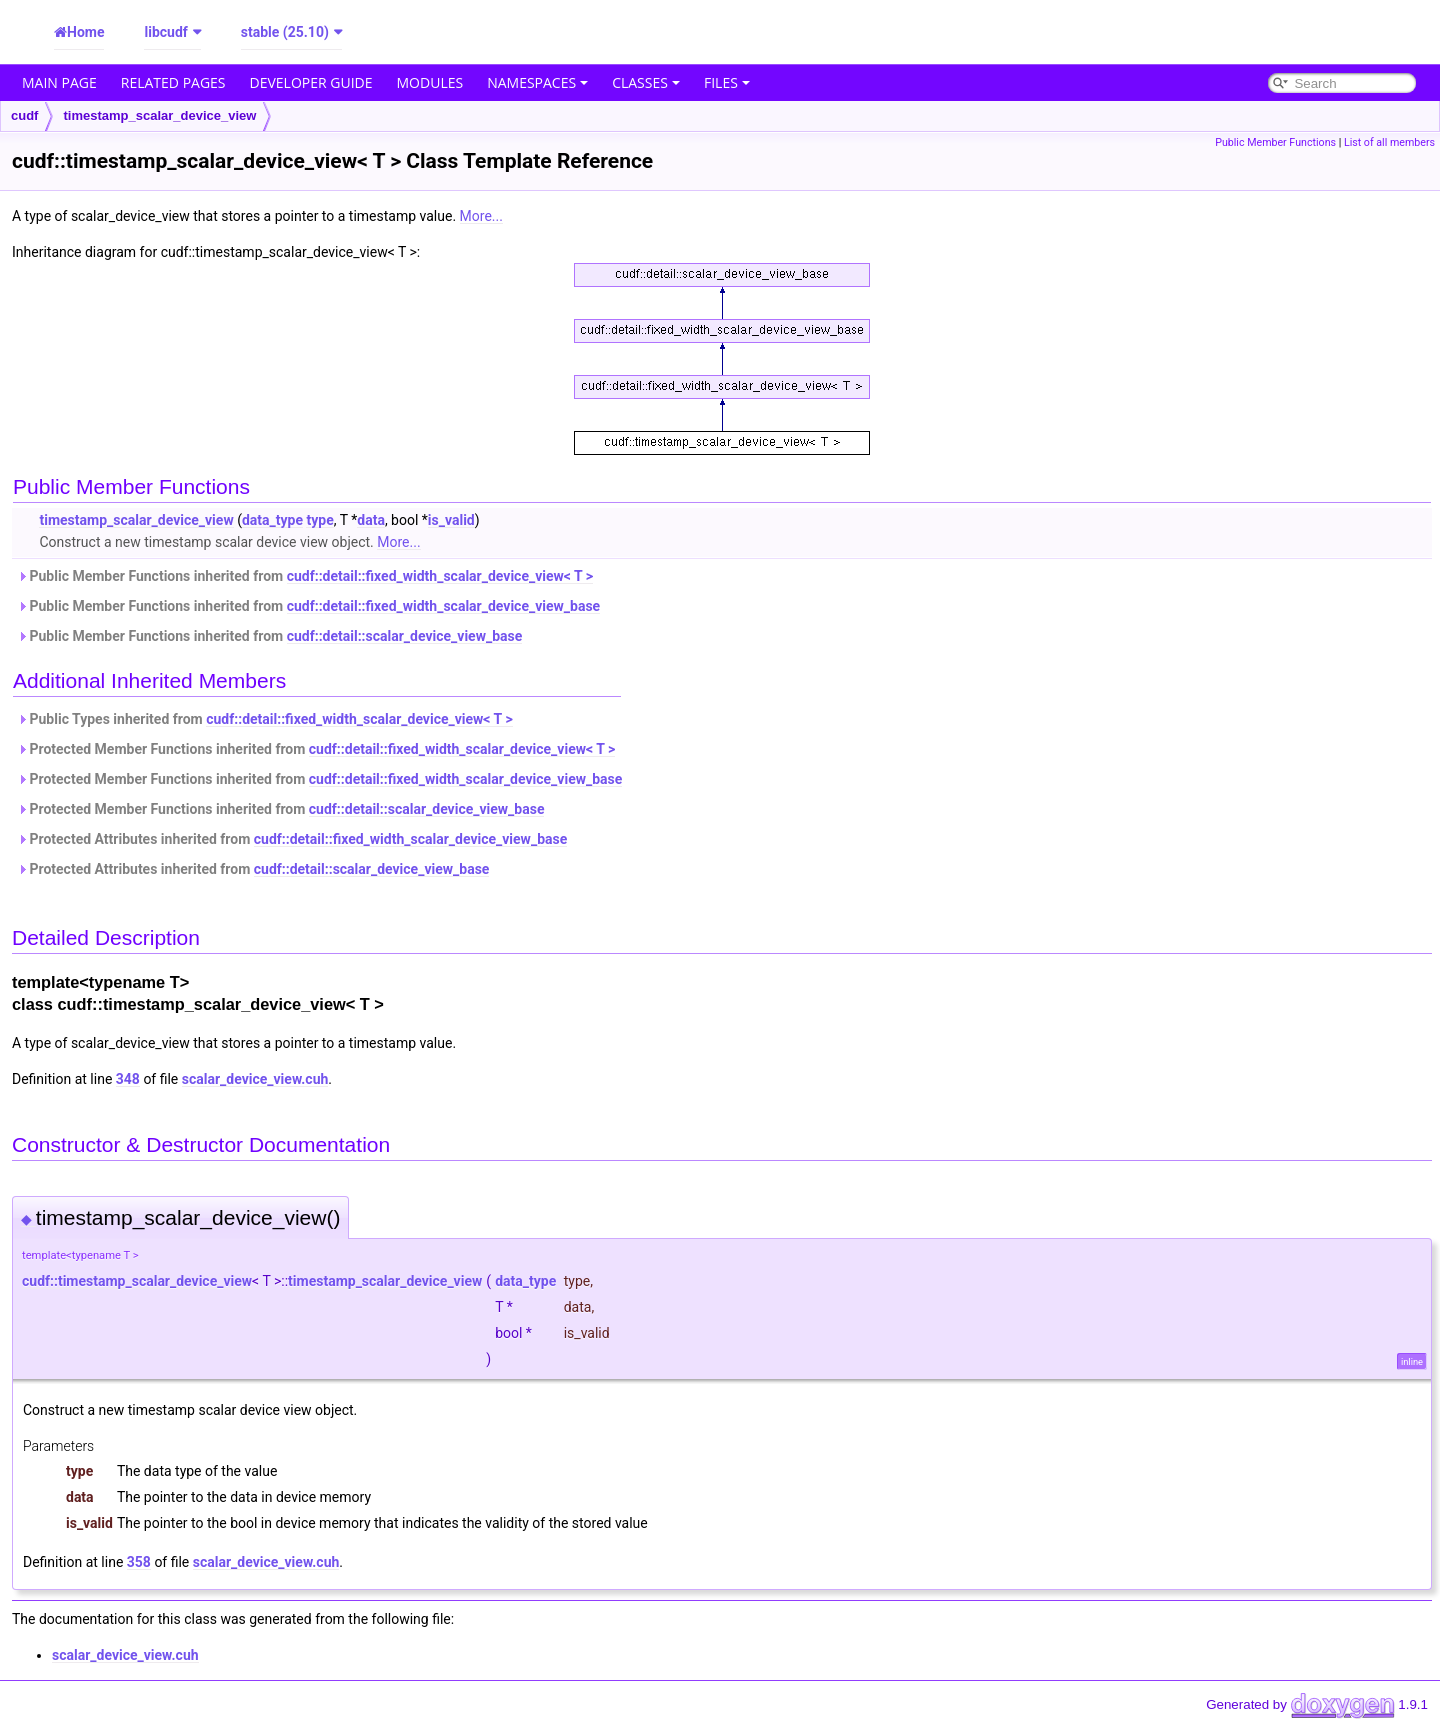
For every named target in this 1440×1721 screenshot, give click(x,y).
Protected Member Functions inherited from (316, 749)
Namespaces (537, 82)
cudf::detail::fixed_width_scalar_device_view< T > (440, 576)
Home (85, 32)
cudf (24, 115)
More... (481, 216)
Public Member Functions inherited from (305, 576)
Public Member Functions (1275, 142)
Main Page (59, 82)
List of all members (1389, 142)
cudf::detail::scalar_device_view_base (405, 636)
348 (128, 1079)
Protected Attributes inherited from (292, 839)
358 (139, 1562)
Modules (430, 82)
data (371, 520)
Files (727, 82)
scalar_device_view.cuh (255, 1079)
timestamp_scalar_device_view (159, 115)
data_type (272, 520)
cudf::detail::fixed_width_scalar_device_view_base (444, 606)
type (319, 520)
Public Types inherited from (265, 719)
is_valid (451, 520)
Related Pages (173, 82)
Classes (646, 82)
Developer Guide (311, 82)
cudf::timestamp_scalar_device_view (137, 1281)
